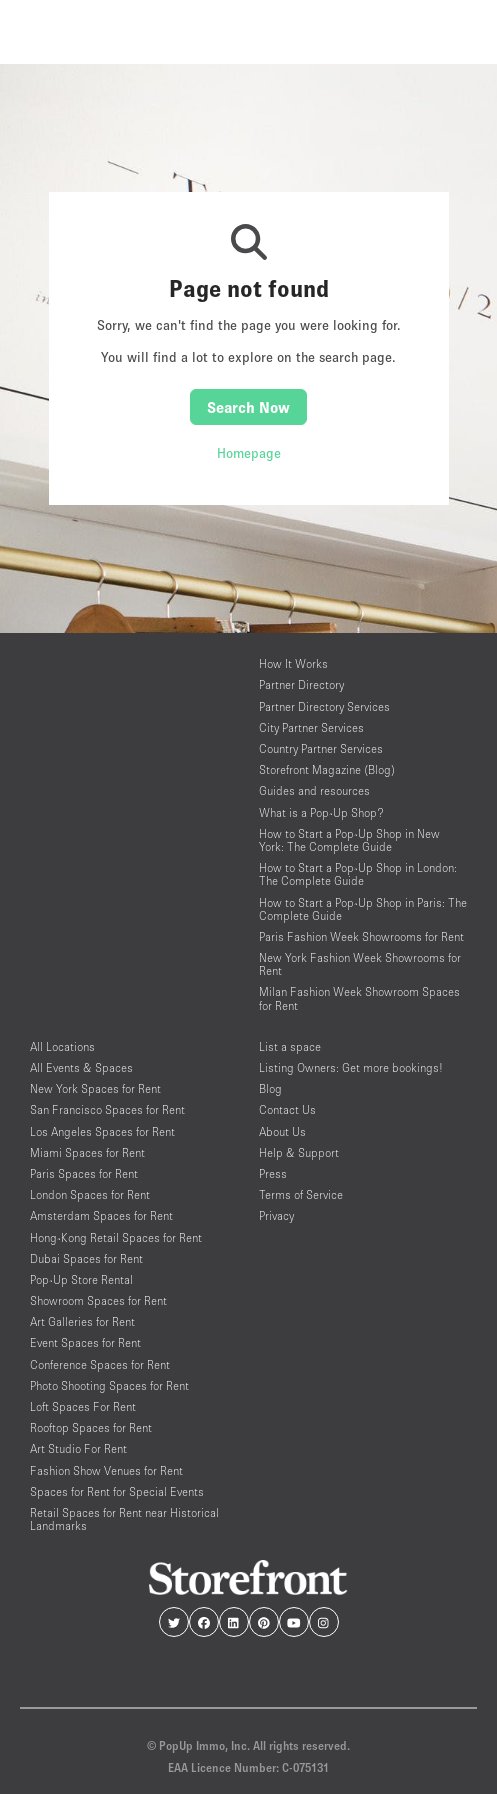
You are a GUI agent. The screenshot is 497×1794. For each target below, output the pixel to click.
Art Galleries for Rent (82, 1321)
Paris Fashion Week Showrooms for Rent (361, 936)
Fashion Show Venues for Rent (106, 1470)
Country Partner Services (321, 748)
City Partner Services (311, 727)
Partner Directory (301, 684)
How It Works (293, 663)
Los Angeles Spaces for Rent (102, 1131)
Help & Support (299, 1152)
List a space (290, 1046)
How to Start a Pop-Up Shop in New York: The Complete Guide (349, 840)
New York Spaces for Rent (95, 1088)
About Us (282, 1131)
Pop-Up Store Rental (81, 1279)
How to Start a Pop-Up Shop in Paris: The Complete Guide (363, 909)
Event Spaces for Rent (85, 1342)
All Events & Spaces (81, 1067)
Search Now (248, 407)
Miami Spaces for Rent (87, 1152)
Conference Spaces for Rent (100, 1364)
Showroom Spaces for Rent (98, 1300)
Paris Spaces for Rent (84, 1173)
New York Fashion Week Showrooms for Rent (360, 964)
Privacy (276, 1215)
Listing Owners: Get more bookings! (351, 1067)
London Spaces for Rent (90, 1194)
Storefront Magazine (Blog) (327, 769)
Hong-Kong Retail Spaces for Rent (116, 1237)
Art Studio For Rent (78, 1448)
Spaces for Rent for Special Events (117, 1491)
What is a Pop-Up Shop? (321, 812)
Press (273, 1173)
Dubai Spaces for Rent (86, 1258)
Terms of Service (301, 1194)
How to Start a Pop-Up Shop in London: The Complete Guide (358, 874)
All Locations (62, 1046)
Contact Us (287, 1109)
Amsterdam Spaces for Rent (101, 1215)
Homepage (249, 453)
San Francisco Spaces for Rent (107, 1109)
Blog (270, 1088)
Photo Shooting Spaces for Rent (109, 1385)
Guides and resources (314, 790)
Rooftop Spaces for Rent (91, 1427)
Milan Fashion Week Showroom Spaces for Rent (359, 998)
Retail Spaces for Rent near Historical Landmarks (124, 1519)
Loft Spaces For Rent (83, 1406)
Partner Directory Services (324, 706)
